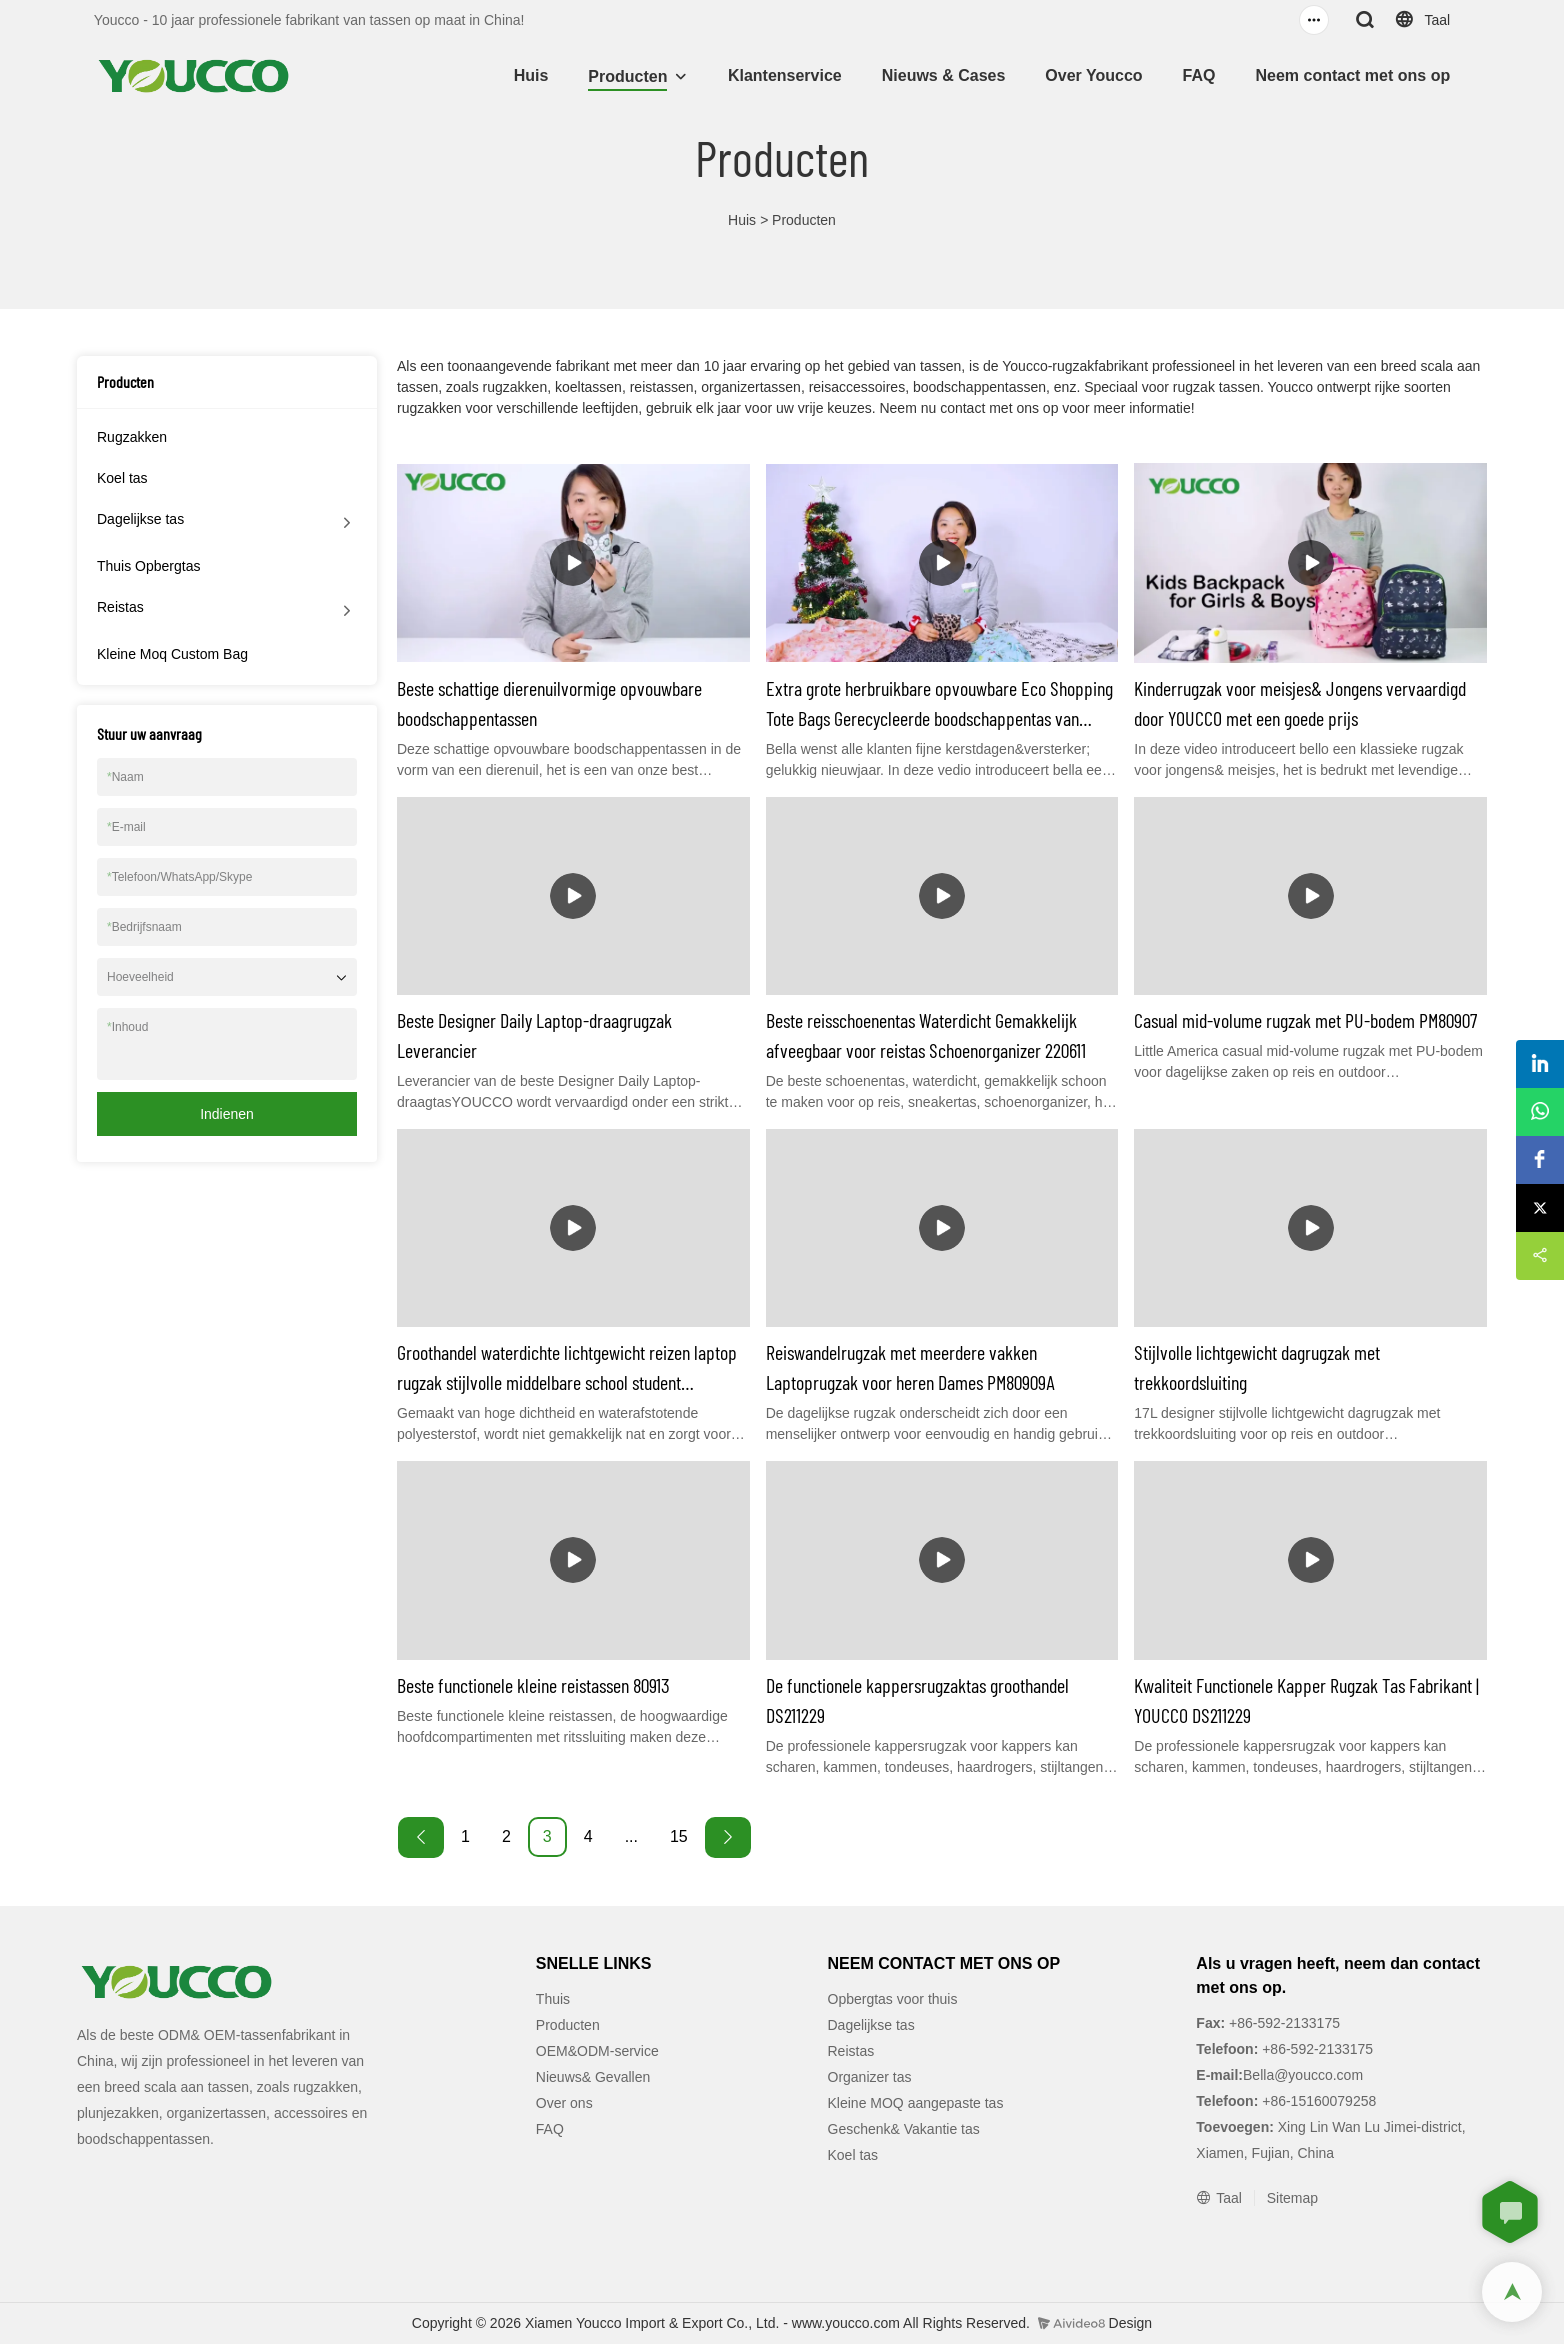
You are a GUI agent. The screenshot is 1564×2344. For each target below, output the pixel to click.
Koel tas (122, 478)
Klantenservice (785, 75)
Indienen (227, 1114)
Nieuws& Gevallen (593, 2077)
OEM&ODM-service (597, 2051)
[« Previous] (421, 1837)
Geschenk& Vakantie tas (904, 2129)
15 (679, 1836)
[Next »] (728, 1837)
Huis (531, 75)
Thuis (553, 1999)
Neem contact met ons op (1352, 75)
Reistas (120, 607)
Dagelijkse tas (140, 519)
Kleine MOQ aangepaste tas (916, 2103)
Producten (627, 76)
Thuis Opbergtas (149, 566)
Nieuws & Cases (944, 75)
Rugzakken (132, 437)
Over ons (564, 2103)
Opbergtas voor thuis (893, 1999)
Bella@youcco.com (1303, 2075)
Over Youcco (1093, 75)
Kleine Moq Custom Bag (172, 654)
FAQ (1199, 75)
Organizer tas (870, 2077)
